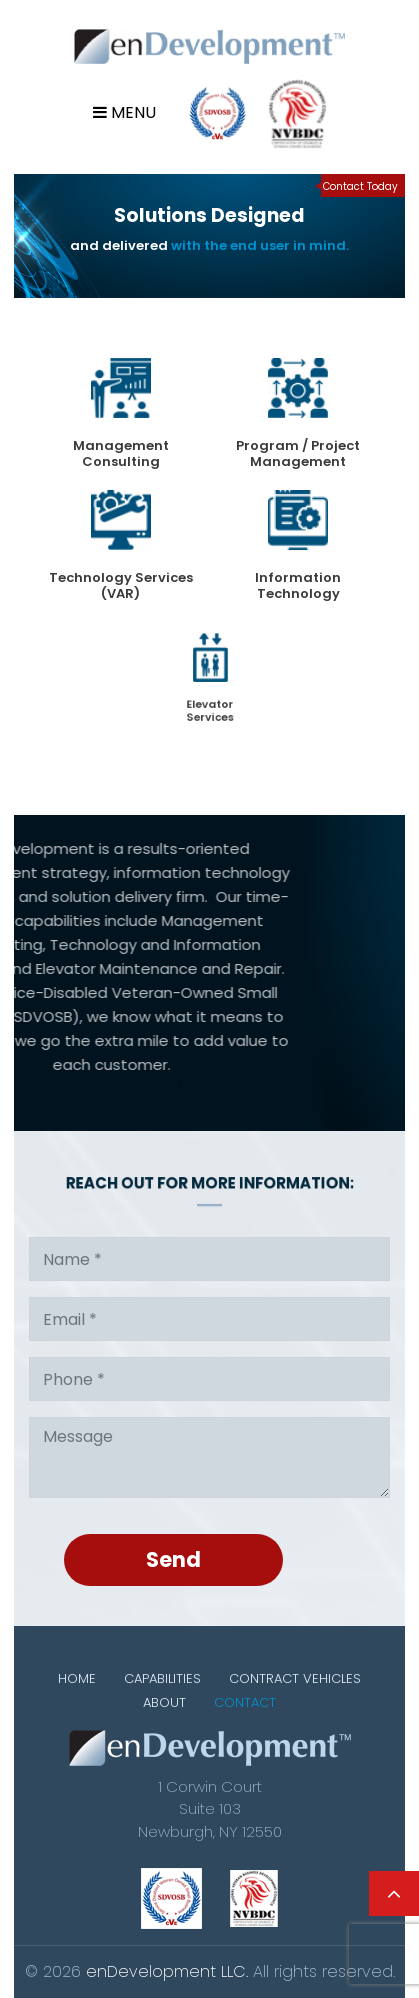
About (164, 1702)
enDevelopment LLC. (167, 1971)
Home (77, 1678)
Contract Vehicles (295, 1678)
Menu (124, 112)
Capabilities (162, 1678)
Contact (245, 1702)
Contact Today (360, 186)
